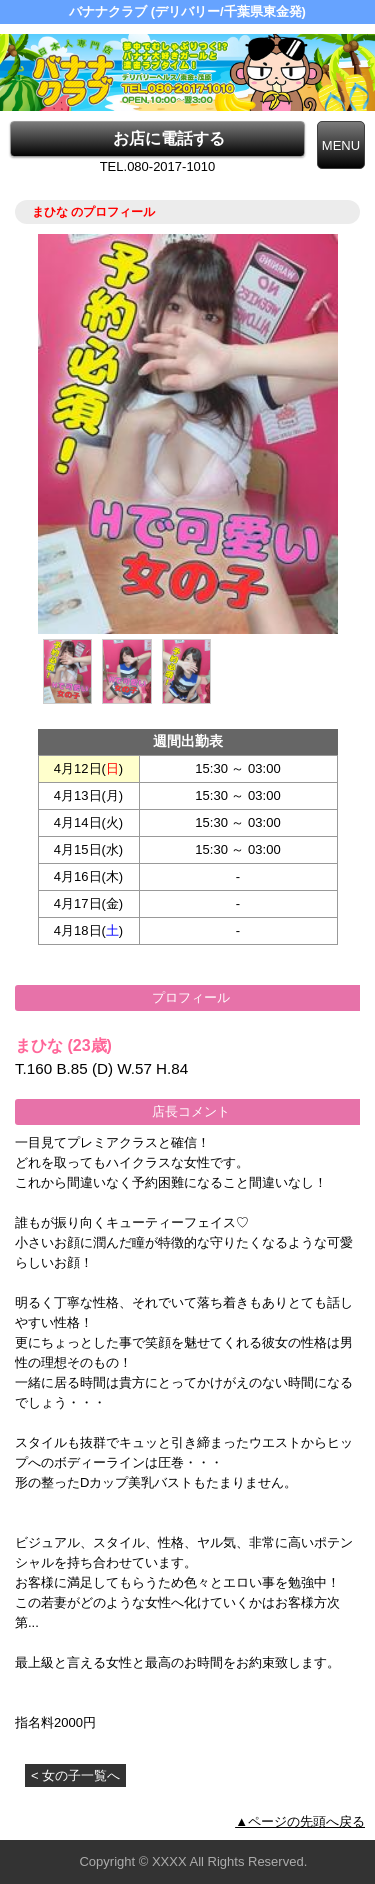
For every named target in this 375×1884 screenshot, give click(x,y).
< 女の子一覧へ (75, 1775)
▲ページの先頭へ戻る (300, 1821)
